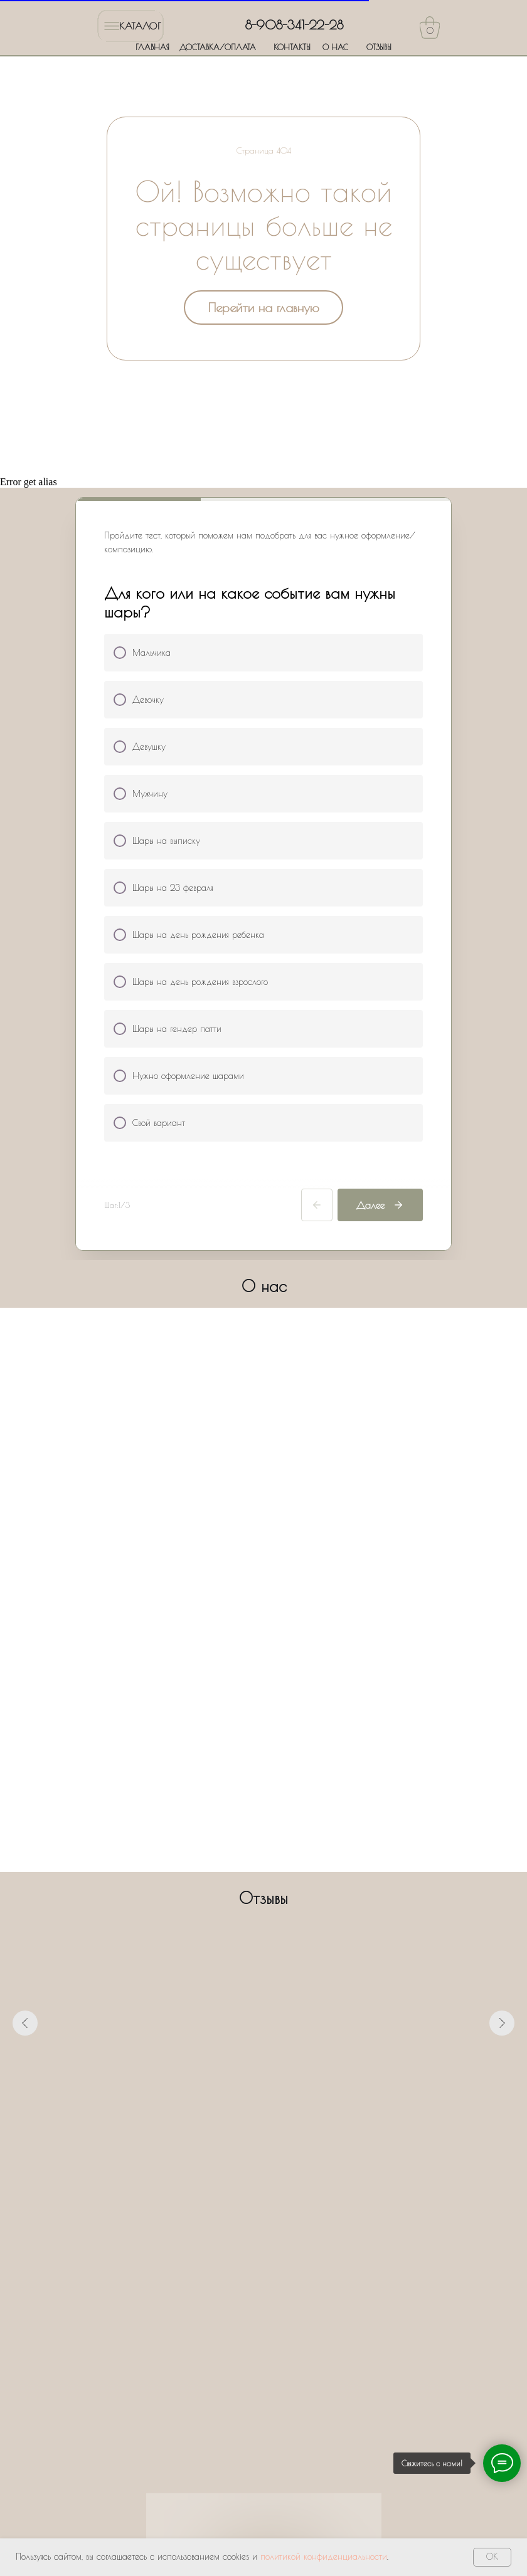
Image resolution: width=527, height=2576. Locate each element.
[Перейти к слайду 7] (297, 2135)
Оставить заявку (264, 2426)
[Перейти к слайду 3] (252, 2135)
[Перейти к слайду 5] (274, 2135)
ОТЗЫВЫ (378, 47)
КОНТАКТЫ (292, 47)
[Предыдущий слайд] (25, 2023)
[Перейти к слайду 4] (263, 2135)
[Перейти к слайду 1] (229, 2135)
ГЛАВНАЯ (152, 47)
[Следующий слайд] (501, 2023)
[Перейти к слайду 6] (286, 2135)
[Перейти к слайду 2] (240, 2135)
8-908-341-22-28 (294, 25)
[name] (263, 2265)
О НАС (335, 47)
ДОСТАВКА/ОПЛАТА (217, 47)
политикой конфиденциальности (323, 2557)
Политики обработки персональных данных (273, 2385)
